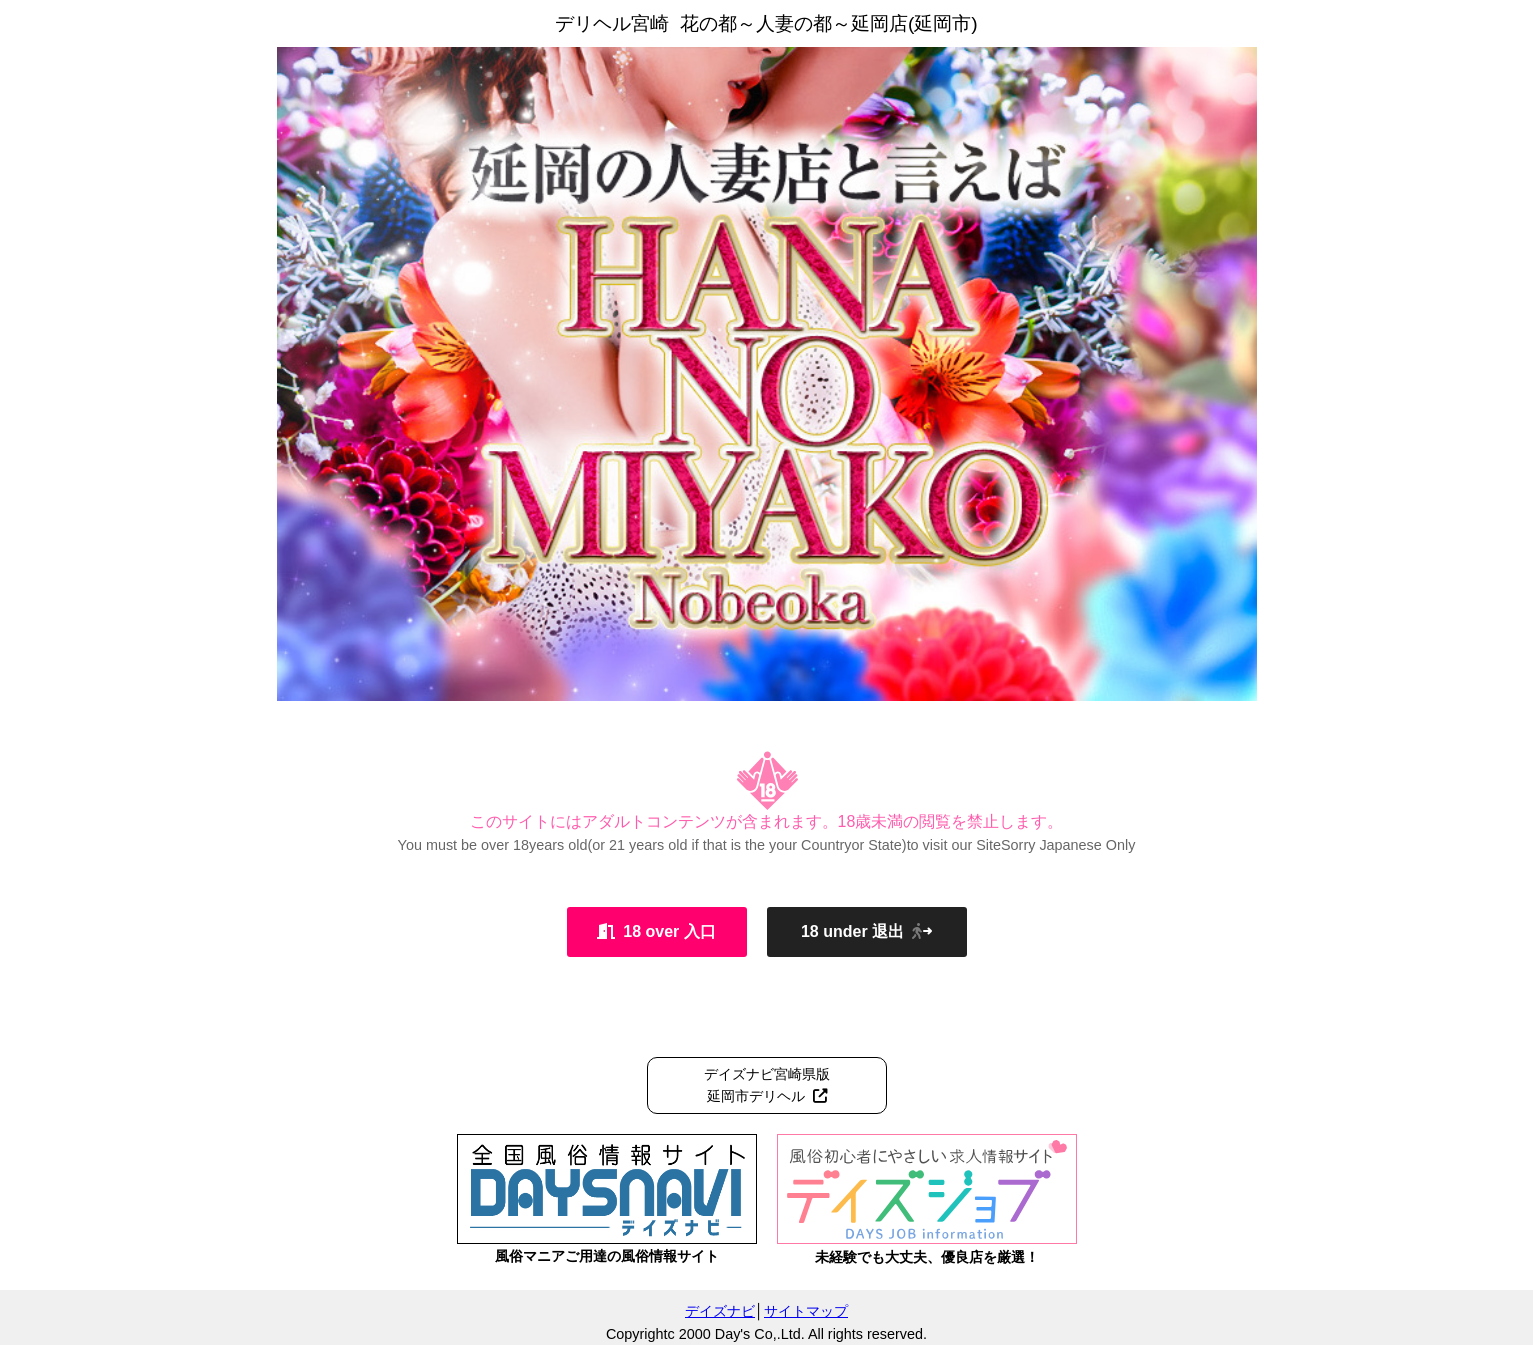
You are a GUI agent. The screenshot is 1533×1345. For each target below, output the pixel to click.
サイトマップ (806, 1311)
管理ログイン (1485, 1332)
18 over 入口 (656, 931)
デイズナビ (720, 1311)
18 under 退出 (866, 931)
